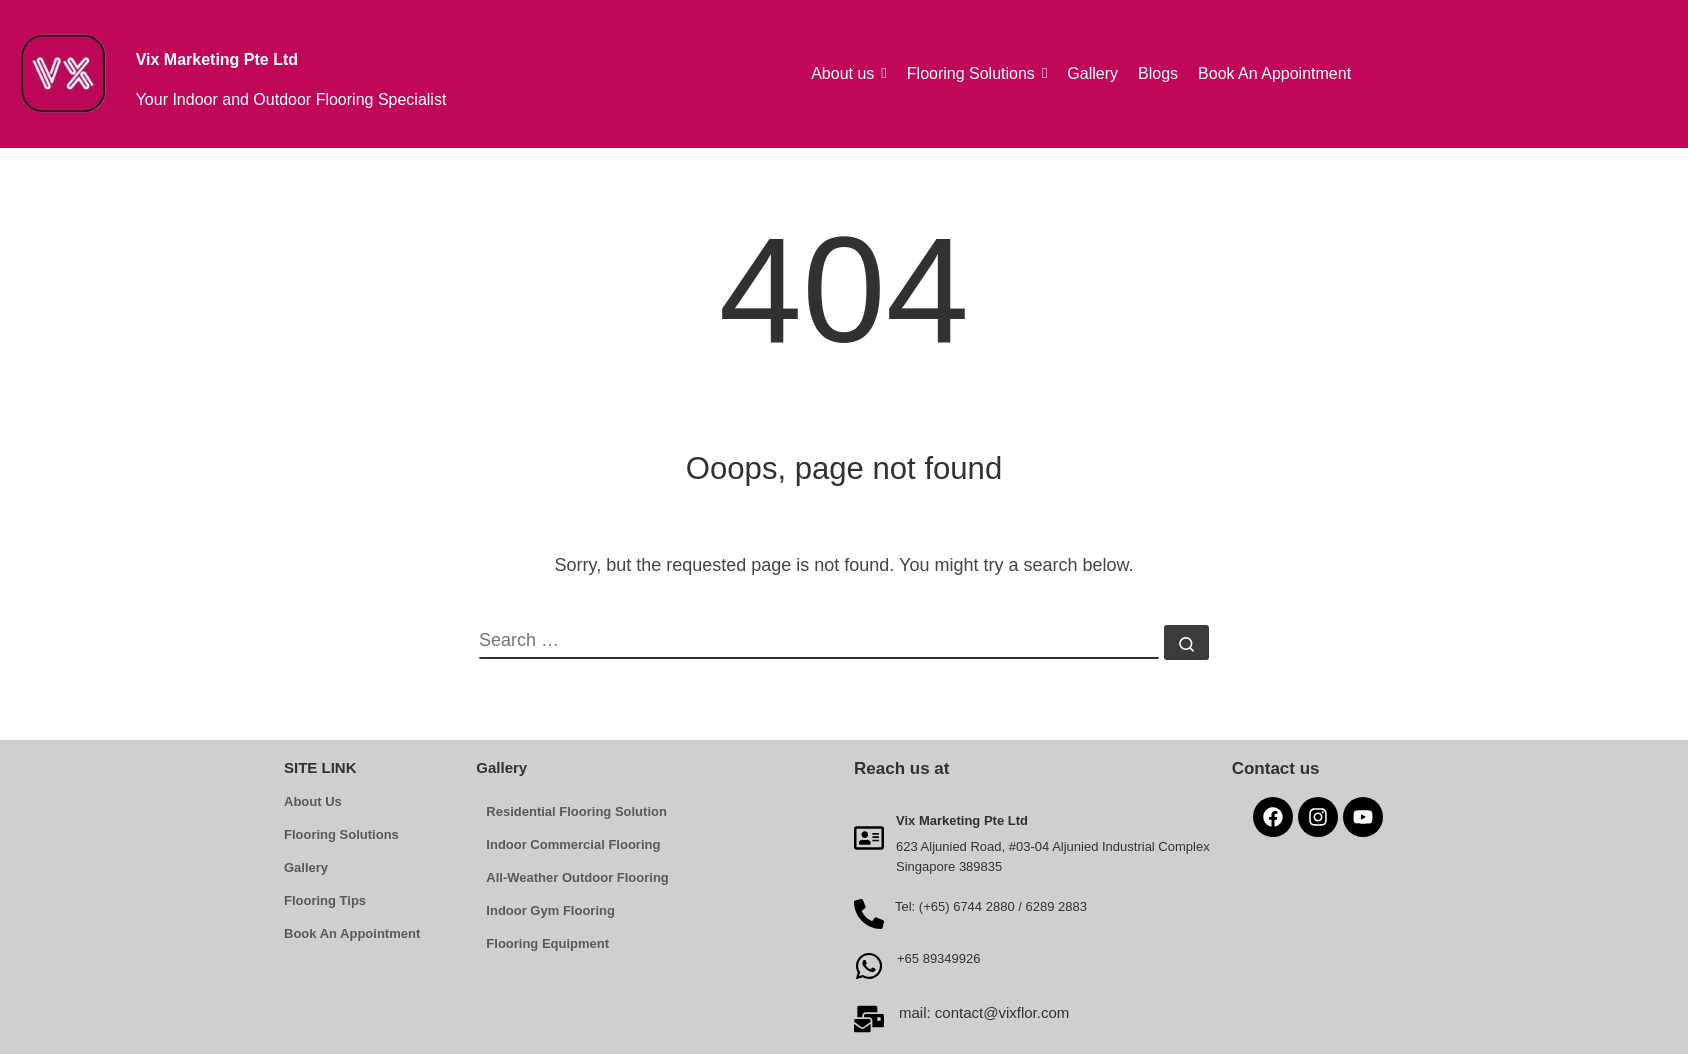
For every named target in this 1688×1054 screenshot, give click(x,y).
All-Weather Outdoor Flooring (577, 877)
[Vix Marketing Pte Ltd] (869, 837)
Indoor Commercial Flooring (573, 844)
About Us (313, 801)
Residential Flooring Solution (576, 811)
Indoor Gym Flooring (550, 910)
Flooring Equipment (547, 943)
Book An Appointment (352, 933)
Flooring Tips (325, 900)
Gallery (306, 867)
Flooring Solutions (341, 834)
